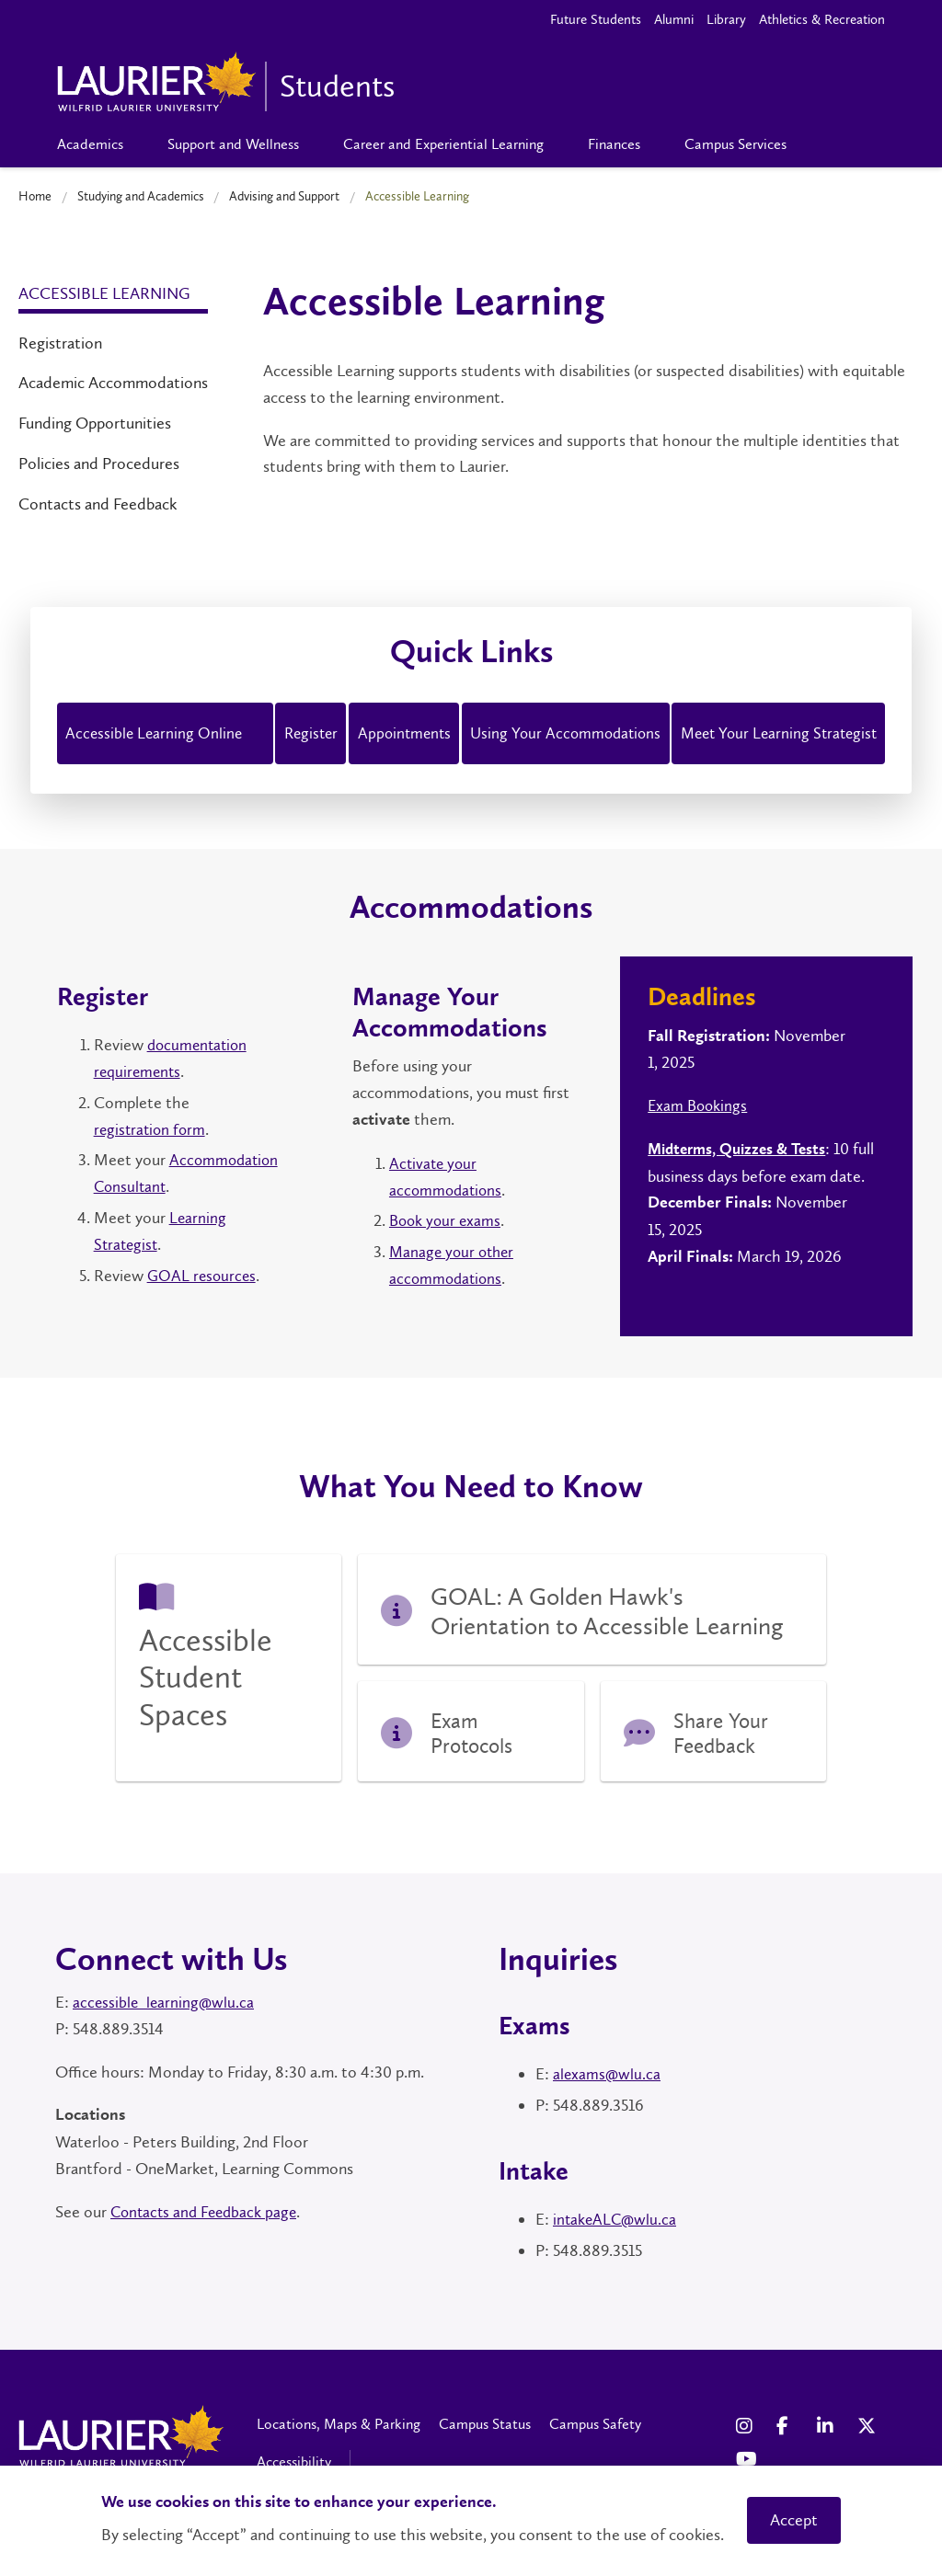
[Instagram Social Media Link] (747, 2422)
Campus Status (485, 2420)
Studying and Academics (140, 196)
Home (35, 196)
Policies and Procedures (98, 463)
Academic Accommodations (113, 382)
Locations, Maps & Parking (338, 2420)
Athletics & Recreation (822, 19)
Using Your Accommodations (579, 731)
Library (726, 19)
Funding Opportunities (94, 423)
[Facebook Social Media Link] (787, 2422)
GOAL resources (203, 1272)
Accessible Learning (104, 293)
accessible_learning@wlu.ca (165, 1998)
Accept (794, 2520)
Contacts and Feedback (97, 504)
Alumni (674, 19)
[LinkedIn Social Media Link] (828, 2422)
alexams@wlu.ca (607, 2070)
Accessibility (294, 2458)
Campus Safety (595, 2420)
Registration (60, 343)
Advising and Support (284, 196)
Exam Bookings (699, 1102)
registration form (152, 1126)
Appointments (412, 731)
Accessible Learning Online (168, 731)
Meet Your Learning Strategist (789, 731)
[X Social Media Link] (868, 2422)
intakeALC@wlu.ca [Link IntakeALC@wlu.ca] (616, 2215)
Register (311, 731)
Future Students (595, 19)
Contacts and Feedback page (207, 2208)
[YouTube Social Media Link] (747, 2455)
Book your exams (447, 1218)
